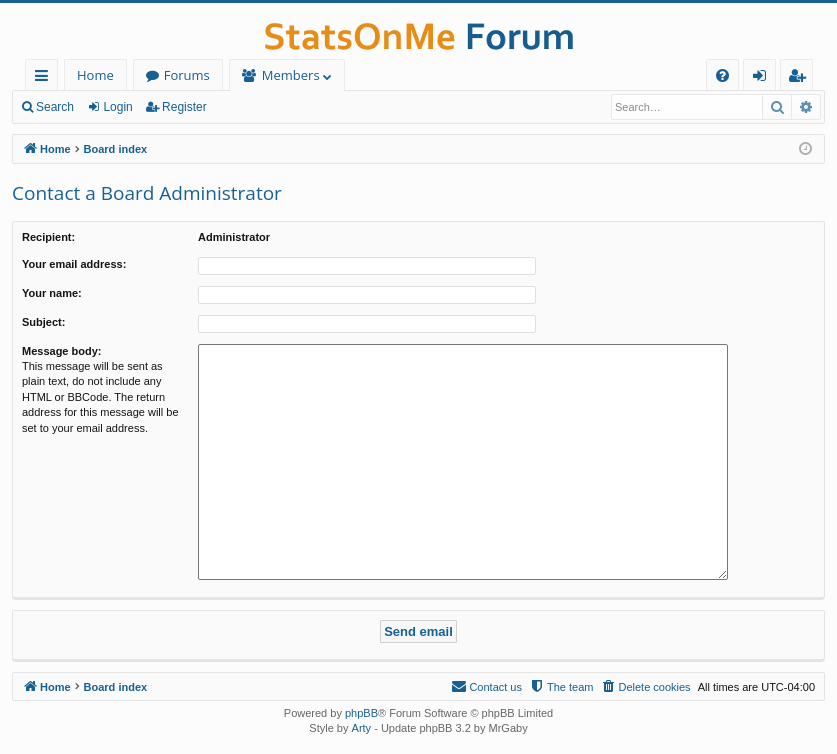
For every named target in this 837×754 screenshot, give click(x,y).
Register (184, 107)
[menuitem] (722, 75)
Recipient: (48, 237)
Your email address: (74, 264)
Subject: (43, 322)
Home (95, 75)
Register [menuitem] (801, 78)
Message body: (61, 351)
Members (291, 75)
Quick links (45, 78)
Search (55, 107)
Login (117, 107)
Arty (362, 728)
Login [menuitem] (763, 78)
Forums (187, 75)
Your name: (52, 293)
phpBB (361, 713)
